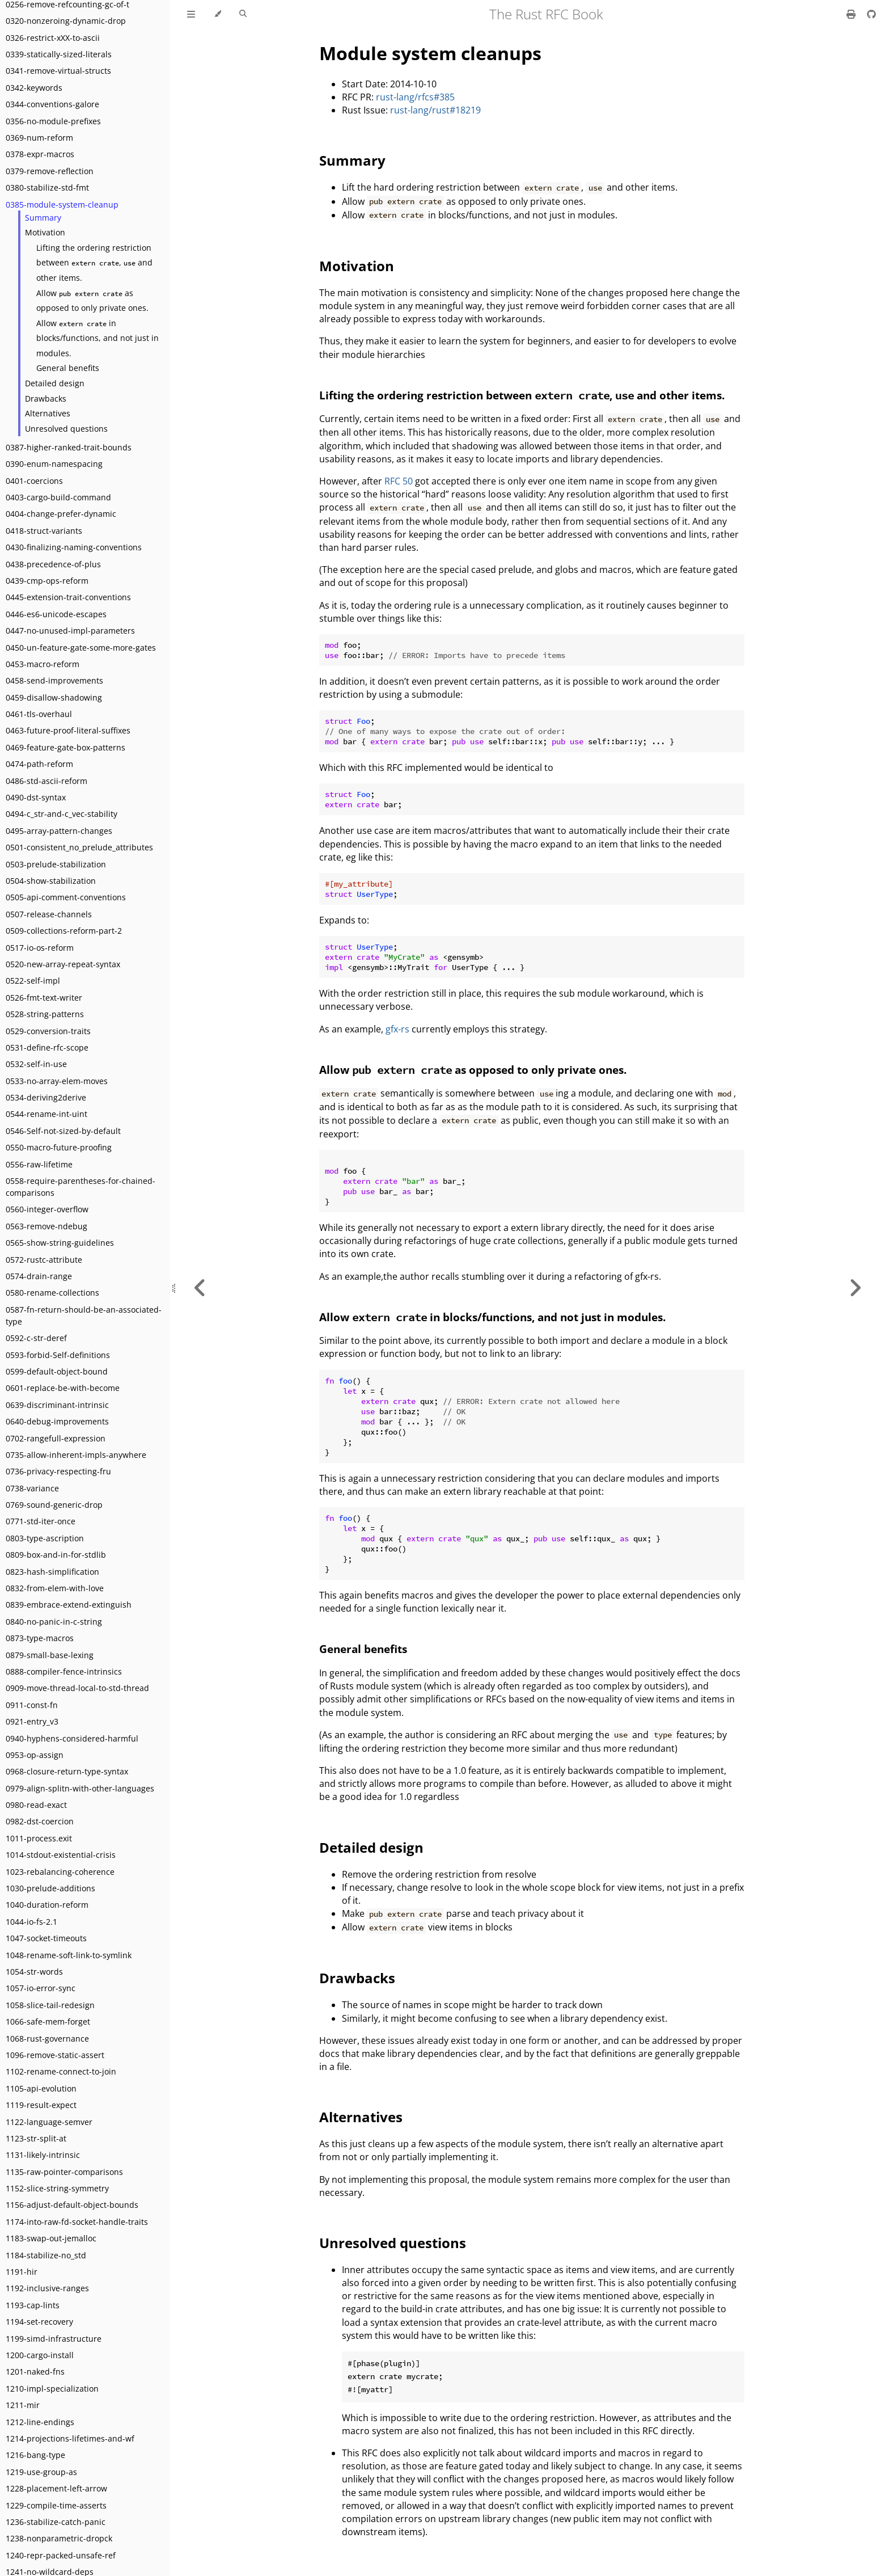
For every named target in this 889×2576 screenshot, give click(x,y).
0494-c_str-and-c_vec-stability (61, 813)
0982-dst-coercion (40, 1821)
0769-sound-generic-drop (54, 1504)
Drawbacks (45, 398)
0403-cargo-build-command (58, 497)
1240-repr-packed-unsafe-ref (61, 2555)
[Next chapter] (854, 1288)
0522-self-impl (33, 980)
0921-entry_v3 (32, 1721)
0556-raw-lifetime (39, 1164)
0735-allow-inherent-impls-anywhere (76, 1454)
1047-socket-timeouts (46, 1938)
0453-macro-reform (42, 664)
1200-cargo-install (40, 2355)
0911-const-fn (32, 1705)
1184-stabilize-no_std (46, 2255)
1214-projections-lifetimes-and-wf (70, 2438)
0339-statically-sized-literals (59, 54)
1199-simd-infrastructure (53, 2338)
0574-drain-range (39, 1276)
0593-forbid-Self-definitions (58, 1355)
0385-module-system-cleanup (62, 204)
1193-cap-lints (33, 2305)
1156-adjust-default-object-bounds (72, 2204)
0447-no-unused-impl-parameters (70, 630)
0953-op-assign (35, 1754)
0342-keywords (34, 87)
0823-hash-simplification (52, 1571)
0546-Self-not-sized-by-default (63, 1130)
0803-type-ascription (45, 1538)
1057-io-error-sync (40, 1988)
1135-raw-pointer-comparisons (64, 2171)
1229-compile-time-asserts (56, 2505)
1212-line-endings (40, 2422)
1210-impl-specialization (52, 2388)
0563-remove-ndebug (46, 1226)
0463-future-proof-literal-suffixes (68, 730)
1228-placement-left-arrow (56, 2488)
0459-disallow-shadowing (54, 697)
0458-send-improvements (54, 680)
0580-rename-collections (52, 1292)
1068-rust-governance (47, 2038)
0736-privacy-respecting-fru (58, 1471)
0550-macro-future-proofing (59, 1147)
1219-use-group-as (41, 2472)
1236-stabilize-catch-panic (55, 2521)
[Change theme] (217, 14)
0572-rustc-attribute (44, 1259)
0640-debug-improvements (57, 1421)
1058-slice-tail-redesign (50, 2005)
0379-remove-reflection (50, 171)
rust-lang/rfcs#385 (415, 97)
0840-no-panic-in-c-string (54, 1621)
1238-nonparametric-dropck (59, 2538)
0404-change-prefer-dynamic (61, 513)
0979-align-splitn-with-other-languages (80, 1788)
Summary (43, 217)
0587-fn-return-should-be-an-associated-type (84, 1315)
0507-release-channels (49, 914)
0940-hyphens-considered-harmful (72, 1738)
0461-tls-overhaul (39, 714)
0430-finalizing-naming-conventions (74, 547)
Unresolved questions (66, 428)
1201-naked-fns (35, 2371)
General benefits (67, 367)
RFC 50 (398, 481)
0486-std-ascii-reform (46, 780)
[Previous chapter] (200, 1288)
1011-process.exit (39, 1838)
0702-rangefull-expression (55, 1438)
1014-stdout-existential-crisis (61, 1854)
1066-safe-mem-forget (48, 2021)
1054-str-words (34, 1971)
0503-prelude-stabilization (56, 864)
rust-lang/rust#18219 (435, 110)
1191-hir (21, 2271)
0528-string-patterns (45, 1014)
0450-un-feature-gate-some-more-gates (81, 647)
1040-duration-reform (47, 1904)
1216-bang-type (35, 2454)
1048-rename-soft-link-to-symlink (69, 1955)
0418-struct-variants (44, 530)
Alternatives (47, 413)
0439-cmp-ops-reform (47, 580)
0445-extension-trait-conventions (68, 597)
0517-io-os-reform (40, 947)
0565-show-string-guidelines (60, 1242)
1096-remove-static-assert (55, 2055)
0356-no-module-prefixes (53, 121)
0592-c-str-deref (36, 1338)
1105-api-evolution (41, 2088)
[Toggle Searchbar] (243, 14)
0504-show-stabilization (51, 880)
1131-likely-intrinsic (43, 2154)
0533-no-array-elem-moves (57, 1081)
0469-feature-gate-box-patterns (65, 747)
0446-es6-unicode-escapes (56, 614)
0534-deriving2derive (46, 1097)
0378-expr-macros (40, 154)
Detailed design (54, 383)
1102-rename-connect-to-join (61, 2071)
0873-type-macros (40, 1638)
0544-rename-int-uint (46, 1113)
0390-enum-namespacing (54, 463)
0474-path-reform (39, 763)
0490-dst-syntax (36, 797)
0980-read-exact (36, 1804)
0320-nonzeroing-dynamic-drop (66, 20)
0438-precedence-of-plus (53, 564)
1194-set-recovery (39, 2321)
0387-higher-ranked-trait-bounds (69, 447)
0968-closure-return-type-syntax (67, 1771)
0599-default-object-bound (57, 1371)
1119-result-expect (41, 2104)
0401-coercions (34, 480)
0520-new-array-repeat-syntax (63, 964)
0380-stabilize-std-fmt (47, 187)
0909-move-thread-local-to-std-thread (77, 1688)
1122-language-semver (49, 2122)
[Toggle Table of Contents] (191, 14)
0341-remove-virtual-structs (58, 70)
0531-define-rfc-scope (47, 1047)
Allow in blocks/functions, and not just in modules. (97, 338)
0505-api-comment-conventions (66, 897)
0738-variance (32, 1488)
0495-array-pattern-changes (59, 830)
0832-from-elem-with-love (55, 1588)
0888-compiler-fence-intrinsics (64, 1671)
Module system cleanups (430, 53)
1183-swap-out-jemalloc (51, 2238)
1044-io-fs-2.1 (31, 1921)
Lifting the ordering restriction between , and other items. (94, 262)
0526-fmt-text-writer (44, 997)
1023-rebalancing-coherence (60, 1871)
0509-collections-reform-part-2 (64, 930)
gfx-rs (397, 1029)
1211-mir (23, 2405)
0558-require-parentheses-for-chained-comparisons (80, 1186)
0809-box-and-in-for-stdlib (56, 1554)
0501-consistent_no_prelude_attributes (79, 847)
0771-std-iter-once (40, 1521)
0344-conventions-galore (52, 104)
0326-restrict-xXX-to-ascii (53, 37)
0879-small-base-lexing (50, 1655)
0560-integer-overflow (47, 1209)
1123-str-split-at (36, 2138)
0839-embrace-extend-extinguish (69, 1604)
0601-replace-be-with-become (63, 1387)
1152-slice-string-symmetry (57, 2188)
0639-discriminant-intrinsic (57, 1404)
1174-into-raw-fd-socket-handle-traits (77, 2221)
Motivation (45, 232)
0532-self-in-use (36, 1064)
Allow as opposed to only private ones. (92, 301)
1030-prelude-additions (50, 1888)
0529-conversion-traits (48, 1031)
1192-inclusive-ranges (47, 2288)
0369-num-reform (39, 137)
